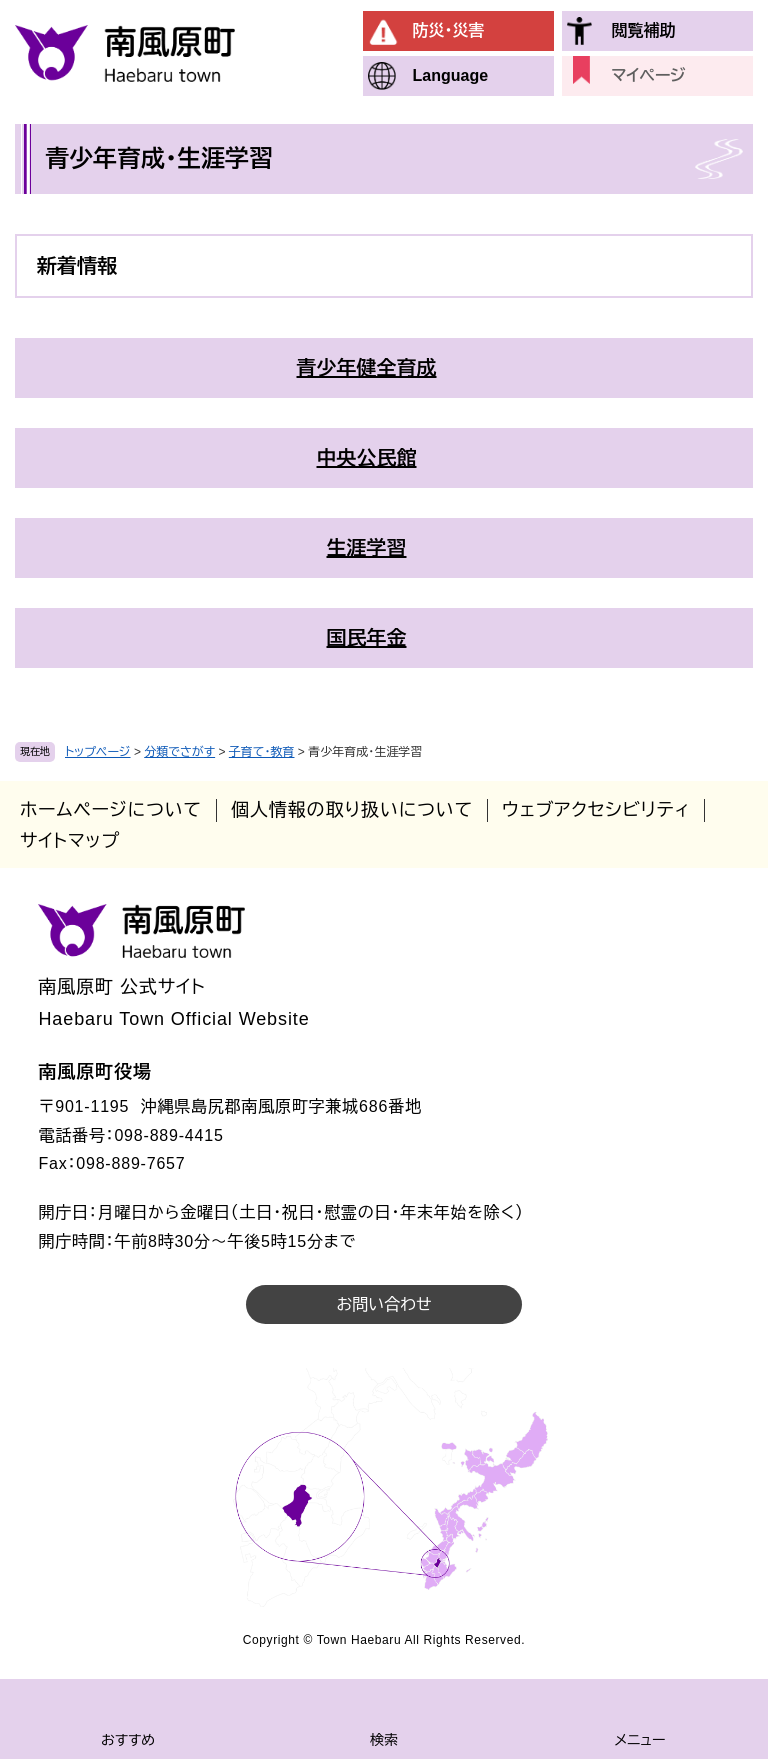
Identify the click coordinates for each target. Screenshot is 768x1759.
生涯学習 (367, 548)
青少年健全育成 (367, 368)
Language (451, 75)
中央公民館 (367, 458)
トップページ (98, 752)
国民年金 (367, 638)
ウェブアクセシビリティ (596, 810)
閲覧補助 (644, 30)
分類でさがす (179, 752)
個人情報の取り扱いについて (352, 810)
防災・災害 (449, 30)
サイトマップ (70, 841)
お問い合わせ (383, 1304)
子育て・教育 (262, 752)
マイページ (649, 75)
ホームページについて (111, 810)
